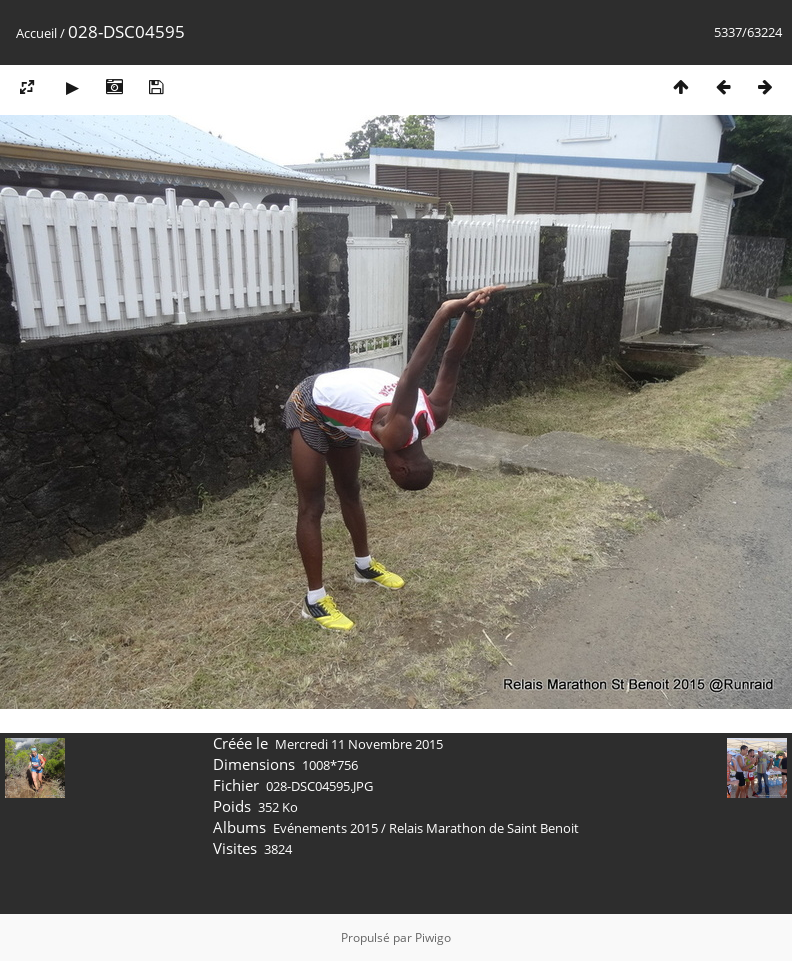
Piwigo (433, 937)
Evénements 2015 (325, 828)
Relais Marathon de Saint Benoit (484, 828)
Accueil (36, 33)
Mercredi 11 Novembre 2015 (359, 744)
